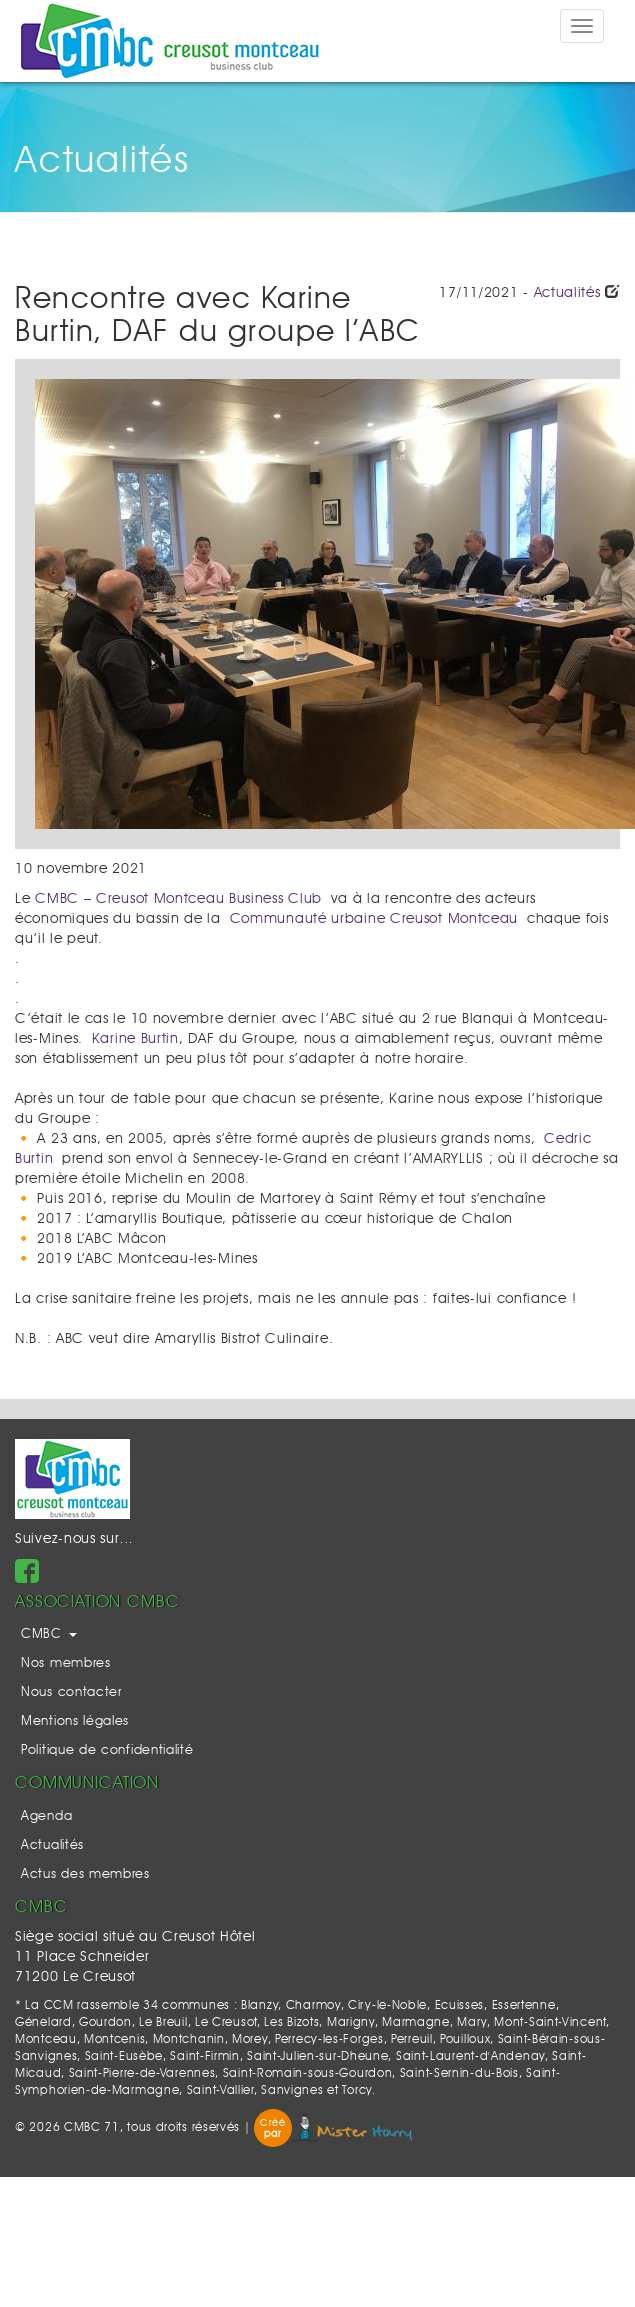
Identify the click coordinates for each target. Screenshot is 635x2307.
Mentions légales (75, 1721)
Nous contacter (71, 1692)
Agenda (46, 1816)
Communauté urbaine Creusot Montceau (374, 919)
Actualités (567, 293)
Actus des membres (85, 1874)
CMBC (49, 1634)
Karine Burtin (135, 1039)
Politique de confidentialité (107, 1750)
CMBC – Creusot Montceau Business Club (178, 899)
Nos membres (66, 1663)
